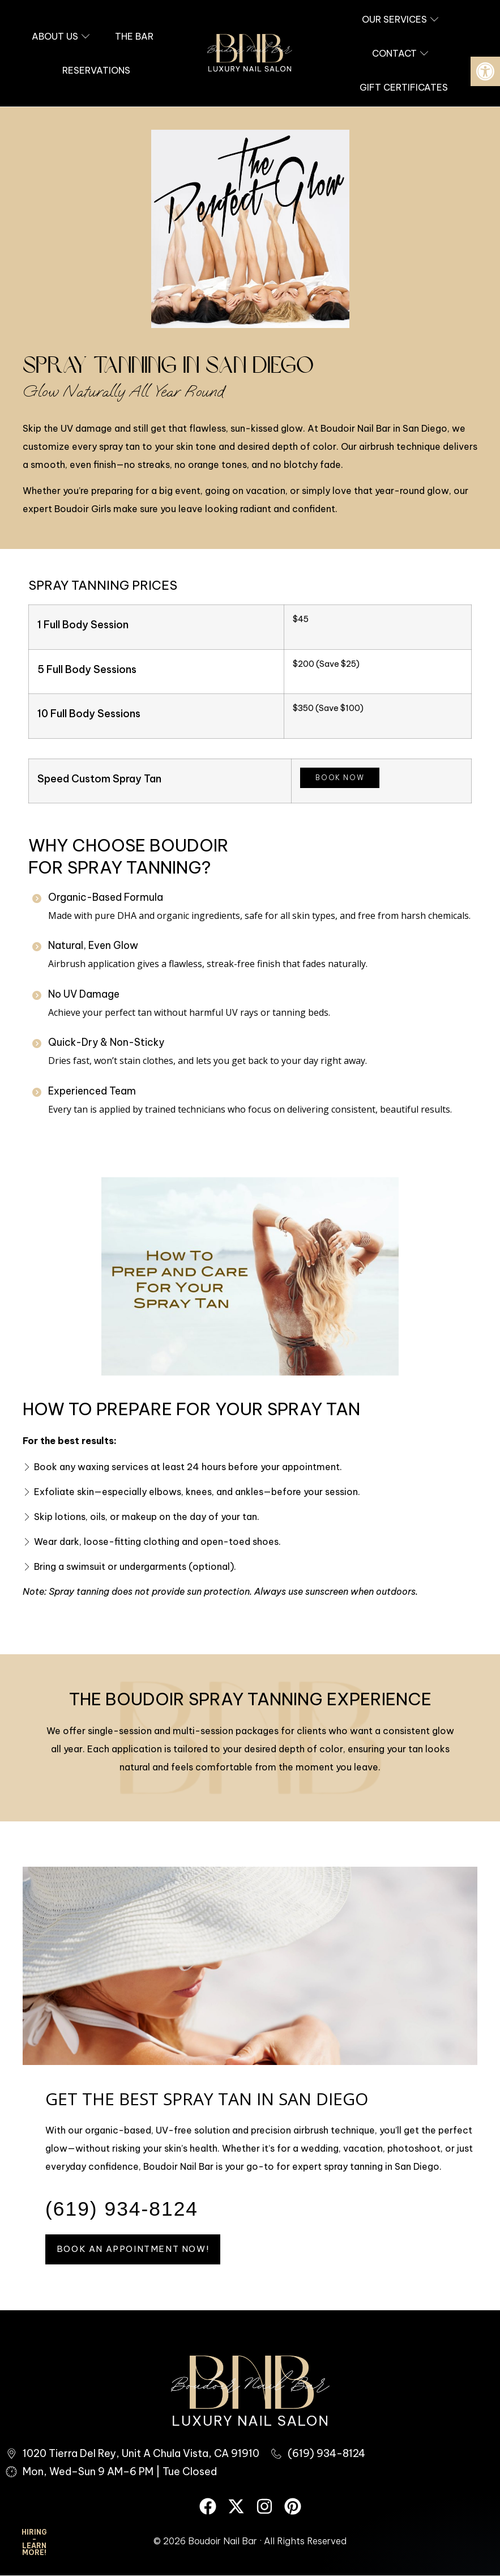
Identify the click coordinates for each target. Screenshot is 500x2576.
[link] (485, 71)
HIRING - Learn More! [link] (34, 2542)
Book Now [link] (339, 777)
